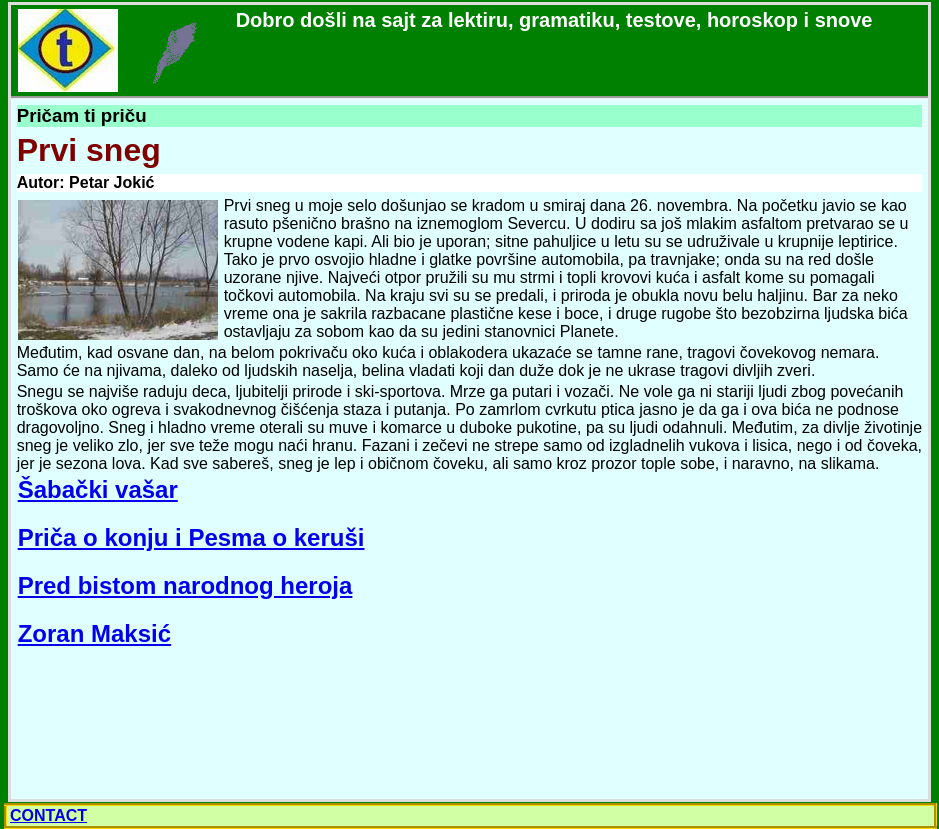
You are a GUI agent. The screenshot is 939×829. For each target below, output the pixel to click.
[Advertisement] (164, 724)
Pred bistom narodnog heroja (185, 585)
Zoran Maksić (94, 633)
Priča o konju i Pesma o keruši (191, 537)
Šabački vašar (98, 489)
